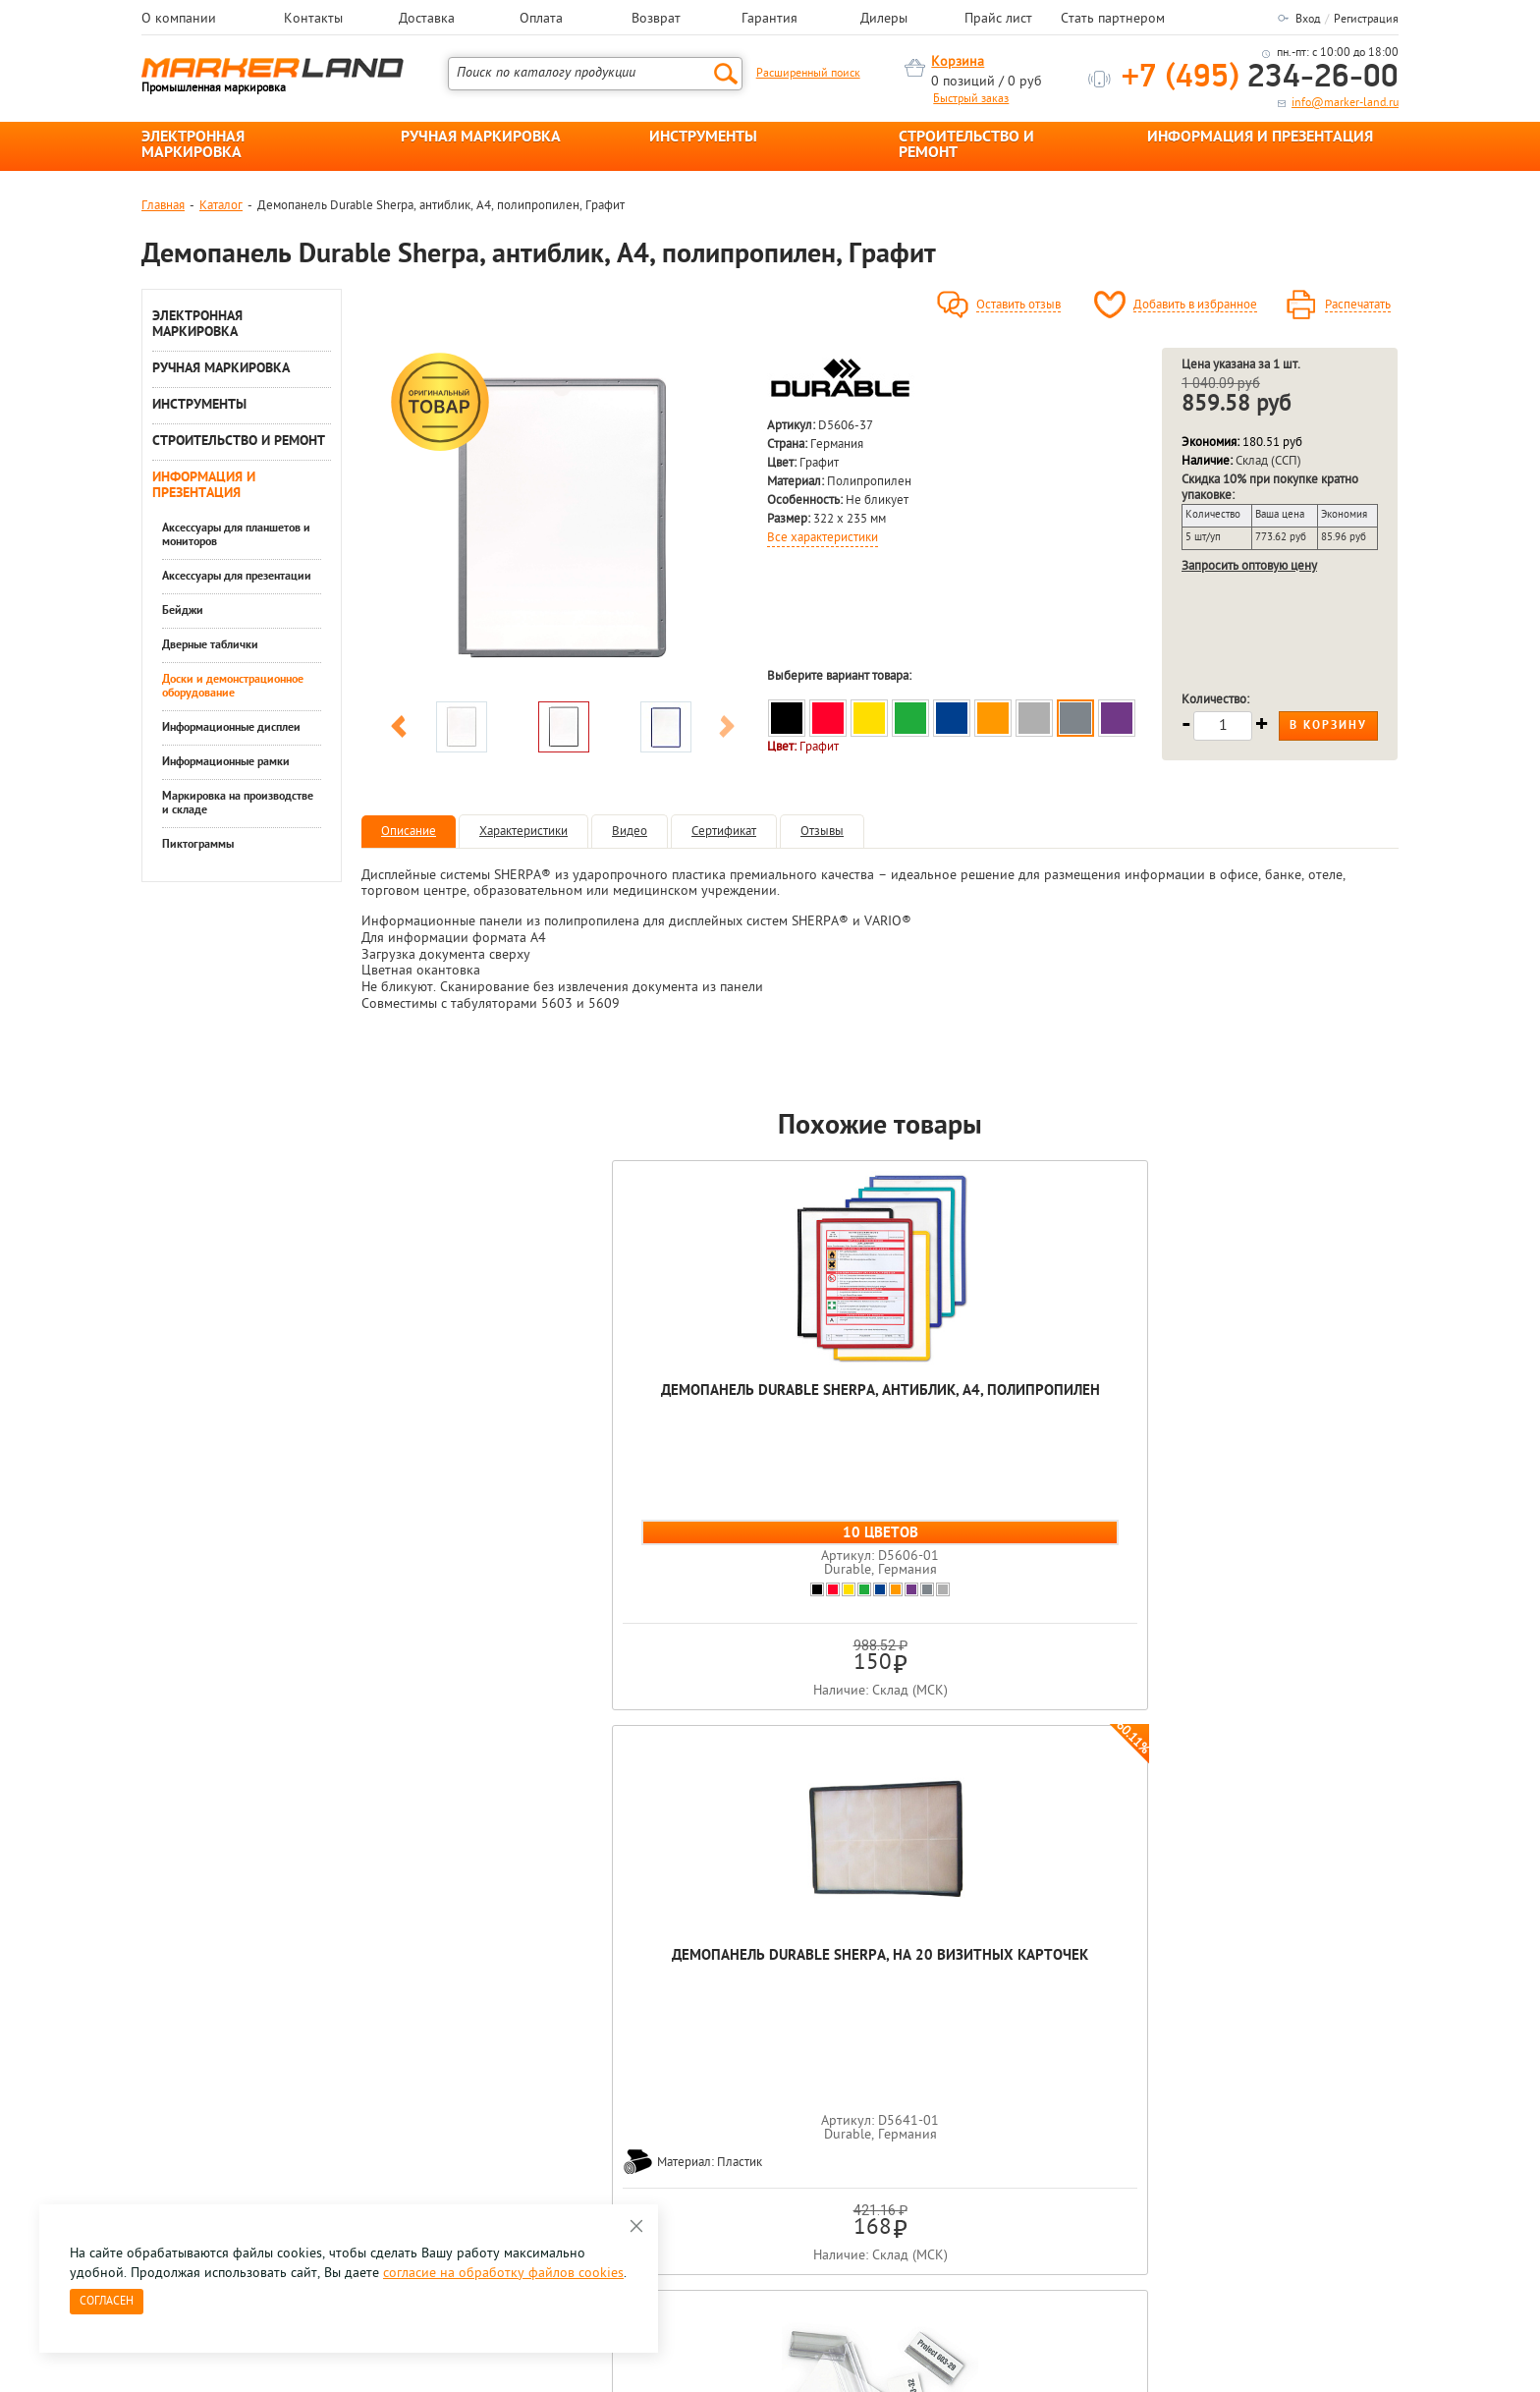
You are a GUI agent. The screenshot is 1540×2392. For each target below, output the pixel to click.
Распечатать (1358, 305)
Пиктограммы (198, 845)
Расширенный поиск (808, 74)
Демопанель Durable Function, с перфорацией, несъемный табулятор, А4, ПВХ (1295, 1428)
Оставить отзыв (1018, 305)
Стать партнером (1113, 20)
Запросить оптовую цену (1249, 566)
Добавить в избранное (1195, 305)
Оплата (541, 20)
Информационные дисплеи (231, 728)
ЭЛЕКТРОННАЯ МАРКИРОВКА (193, 145)
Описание (408, 831)
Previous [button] (399, 730)
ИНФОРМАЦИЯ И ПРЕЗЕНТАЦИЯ (1260, 137)
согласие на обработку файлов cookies (503, 2273)
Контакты (313, 20)
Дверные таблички (210, 645)
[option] (563, 520)
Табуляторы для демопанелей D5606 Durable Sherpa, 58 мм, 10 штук (880, 1419)
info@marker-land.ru (1345, 103)
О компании (178, 20)
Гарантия (770, 20)
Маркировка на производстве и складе (237, 803)
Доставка (427, 20)
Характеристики (523, 831)
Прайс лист (998, 20)
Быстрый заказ (971, 99)
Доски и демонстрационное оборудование (232, 686)
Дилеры (884, 20)
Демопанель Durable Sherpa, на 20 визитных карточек (672, 1410)
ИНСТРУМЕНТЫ (703, 137)
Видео (629, 831)
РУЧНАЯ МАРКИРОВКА (481, 137)
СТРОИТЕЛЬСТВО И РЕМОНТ (966, 145)
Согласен (107, 2301)
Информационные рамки (226, 762)
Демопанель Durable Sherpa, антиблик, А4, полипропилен (465, 1410)
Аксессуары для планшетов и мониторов (236, 535)
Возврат (656, 20)
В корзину (1328, 726)
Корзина (957, 62)
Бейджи (182, 611)
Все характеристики (822, 538)
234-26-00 (1260, 78)
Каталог (221, 205)
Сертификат (723, 831)
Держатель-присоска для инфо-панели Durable (1087, 1410)
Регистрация (1366, 20)
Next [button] (727, 730)
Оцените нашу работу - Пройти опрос (324, 2102)
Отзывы (822, 831)
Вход (1307, 20)
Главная (163, 205)
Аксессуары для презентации (236, 576)
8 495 (244, 2057)
